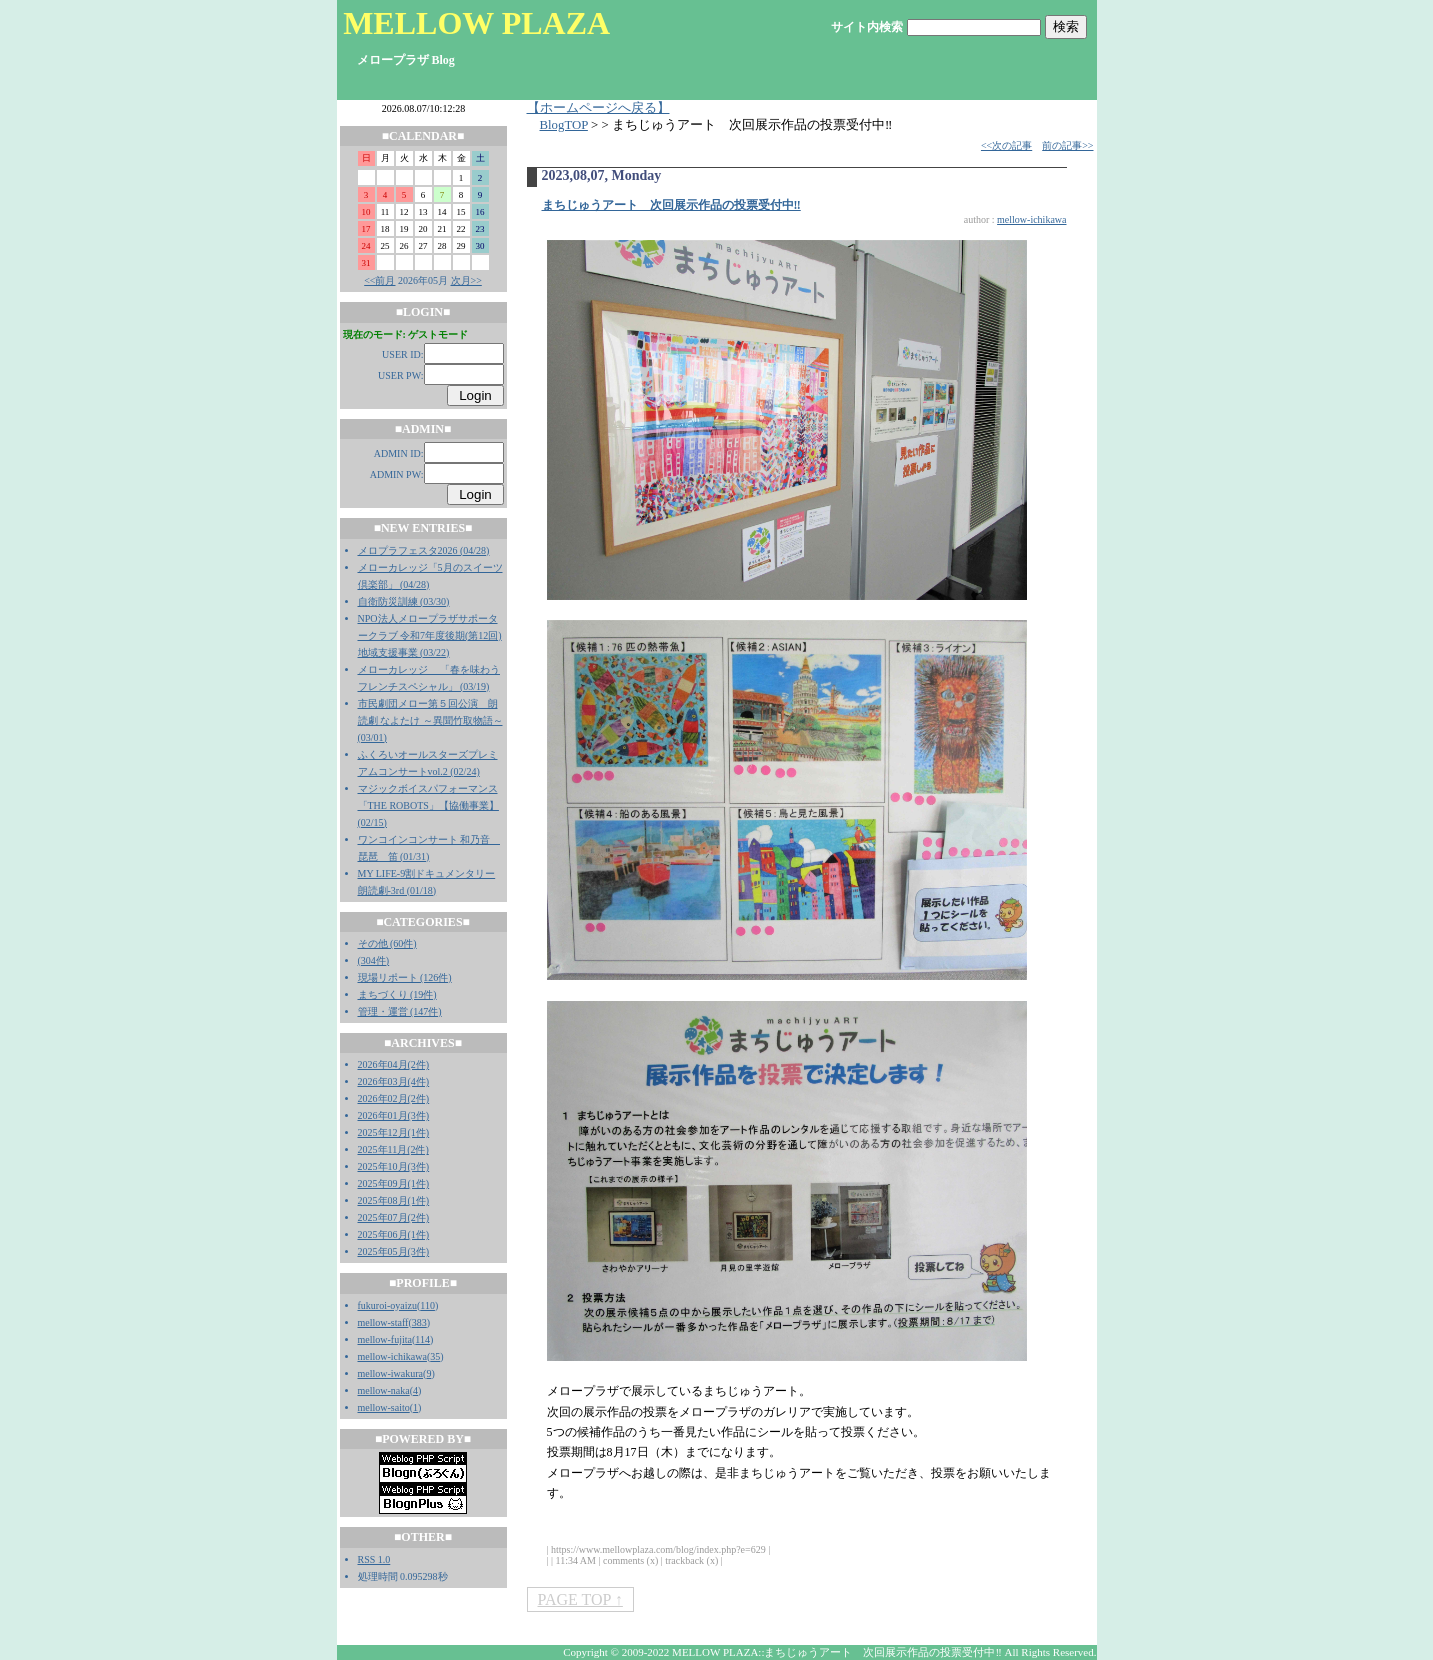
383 (419, 1322)
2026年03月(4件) (394, 1081)
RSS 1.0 (374, 1559)
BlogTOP (564, 125)
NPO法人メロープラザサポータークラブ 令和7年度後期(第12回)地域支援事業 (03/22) (430, 635)
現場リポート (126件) (405, 977)
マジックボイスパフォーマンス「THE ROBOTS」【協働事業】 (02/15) (428, 805)
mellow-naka (384, 1390)
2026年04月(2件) (394, 1064)
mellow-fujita (385, 1339)
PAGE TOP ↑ (580, 1599)
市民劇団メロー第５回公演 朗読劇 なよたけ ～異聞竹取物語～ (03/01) (430, 720)
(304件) (374, 960)
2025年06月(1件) (394, 1234)
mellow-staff (383, 1322)
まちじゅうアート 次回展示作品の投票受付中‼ (671, 205)
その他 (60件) (387, 943)
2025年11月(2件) (393, 1149)
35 (435, 1356)
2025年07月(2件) (394, 1217)
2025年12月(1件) (394, 1132)
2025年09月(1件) (394, 1183)
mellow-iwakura (391, 1373)
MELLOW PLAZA (476, 23)
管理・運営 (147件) (400, 1011)
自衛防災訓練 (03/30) (404, 601)
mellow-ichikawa (392, 1356)
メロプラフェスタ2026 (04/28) (424, 550)
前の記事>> (1067, 145)
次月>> (466, 280)
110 (427, 1305)
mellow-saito (384, 1407)
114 (422, 1339)
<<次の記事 (1006, 145)
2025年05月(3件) (394, 1251)
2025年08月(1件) (394, 1200)
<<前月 (379, 280)
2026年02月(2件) (394, 1098)
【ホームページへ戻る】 (598, 108)
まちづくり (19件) (397, 994)
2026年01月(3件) (394, 1115)
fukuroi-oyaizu (387, 1305)
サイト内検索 (867, 27)
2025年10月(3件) (394, 1166)
